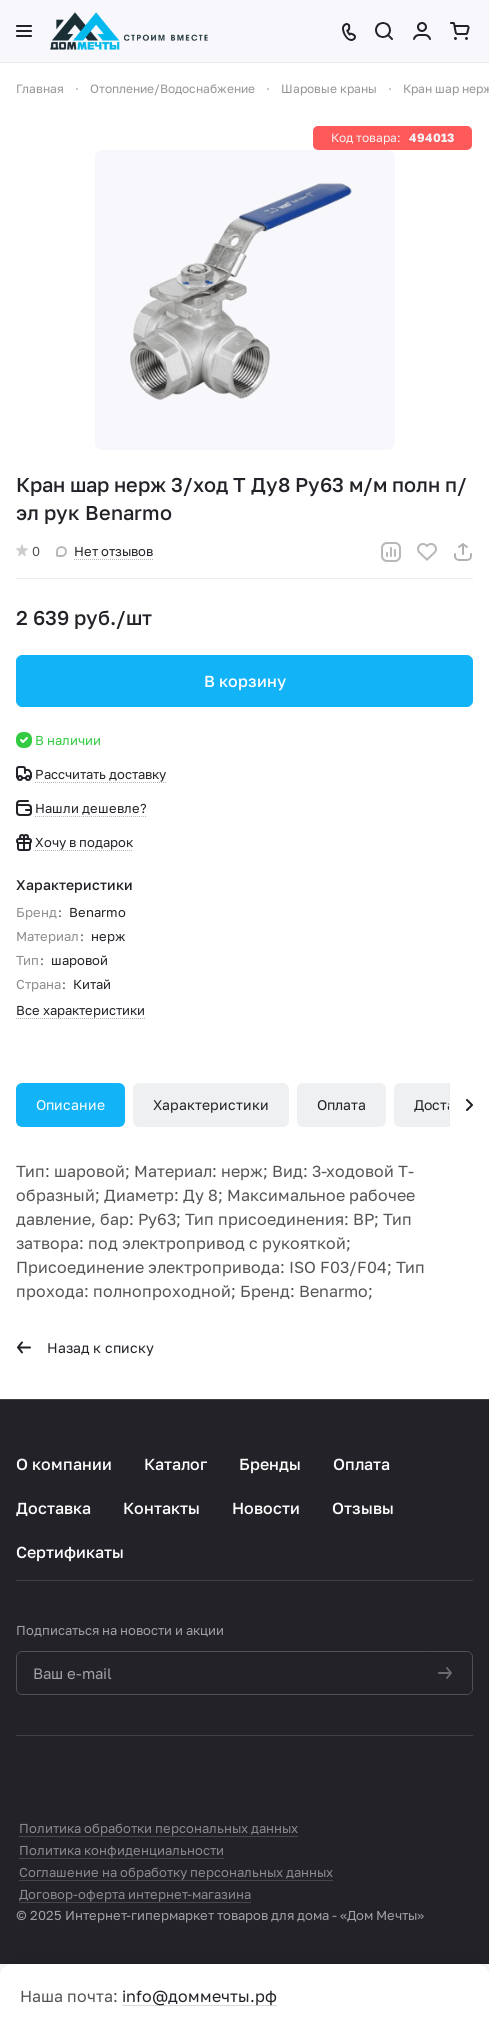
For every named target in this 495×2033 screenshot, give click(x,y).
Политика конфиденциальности (121, 1850)
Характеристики (211, 1104)
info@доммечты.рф (199, 1996)
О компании (64, 1464)
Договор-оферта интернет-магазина (135, 1894)
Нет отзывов (104, 551)
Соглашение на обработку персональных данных (176, 1872)
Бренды (270, 1464)
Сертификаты (70, 1552)
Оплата (341, 1104)
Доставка (53, 1508)
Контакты (161, 1508)
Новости (266, 1508)
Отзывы (363, 1508)
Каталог (175, 1464)
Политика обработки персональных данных (158, 1828)
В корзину (245, 681)
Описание (70, 1104)
